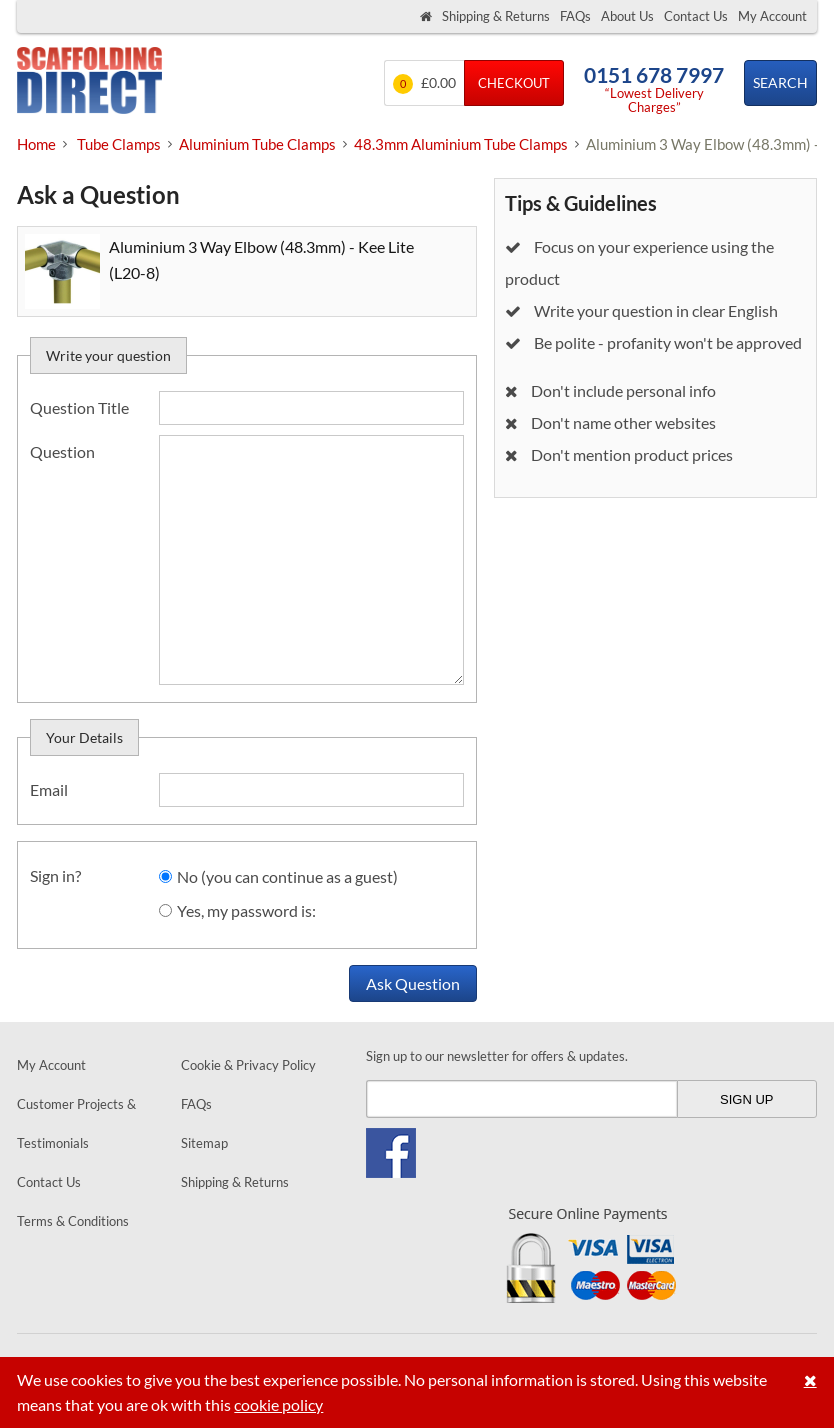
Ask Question (413, 983)
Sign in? (55, 875)
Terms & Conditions (73, 1221)
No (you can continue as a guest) (287, 876)
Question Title (79, 407)
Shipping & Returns (496, 16)
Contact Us (696, 16)
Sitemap (204, 1143)
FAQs (575, 16)
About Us (627, 16)
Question (62, 451)
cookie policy (278, 1404)
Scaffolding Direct (89, 82)
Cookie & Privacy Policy (248, 1065)
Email (49, 789)
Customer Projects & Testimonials (76, 1123)
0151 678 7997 (654, 74)
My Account (772, 16)
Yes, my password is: (246, 910)
